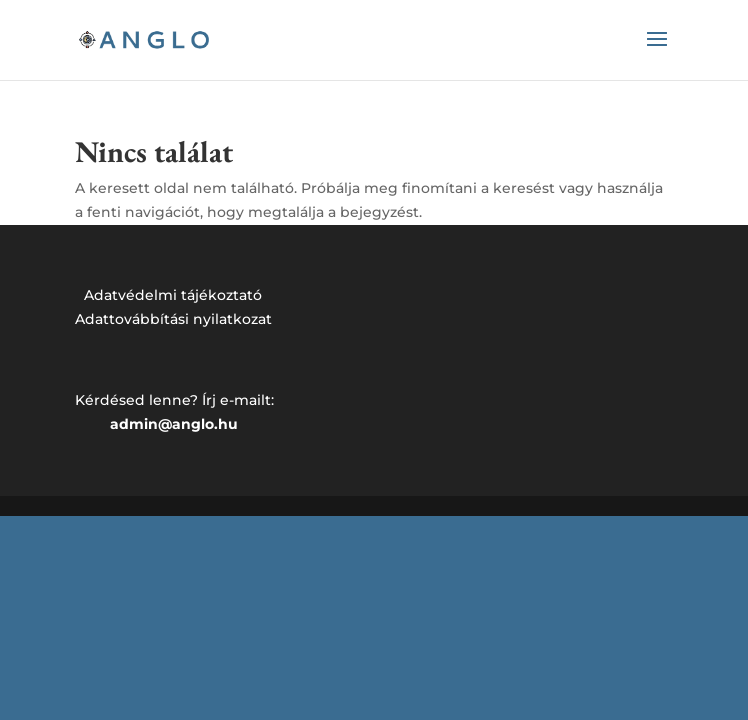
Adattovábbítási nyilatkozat (173, 319)
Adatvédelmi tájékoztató (173, 295)
